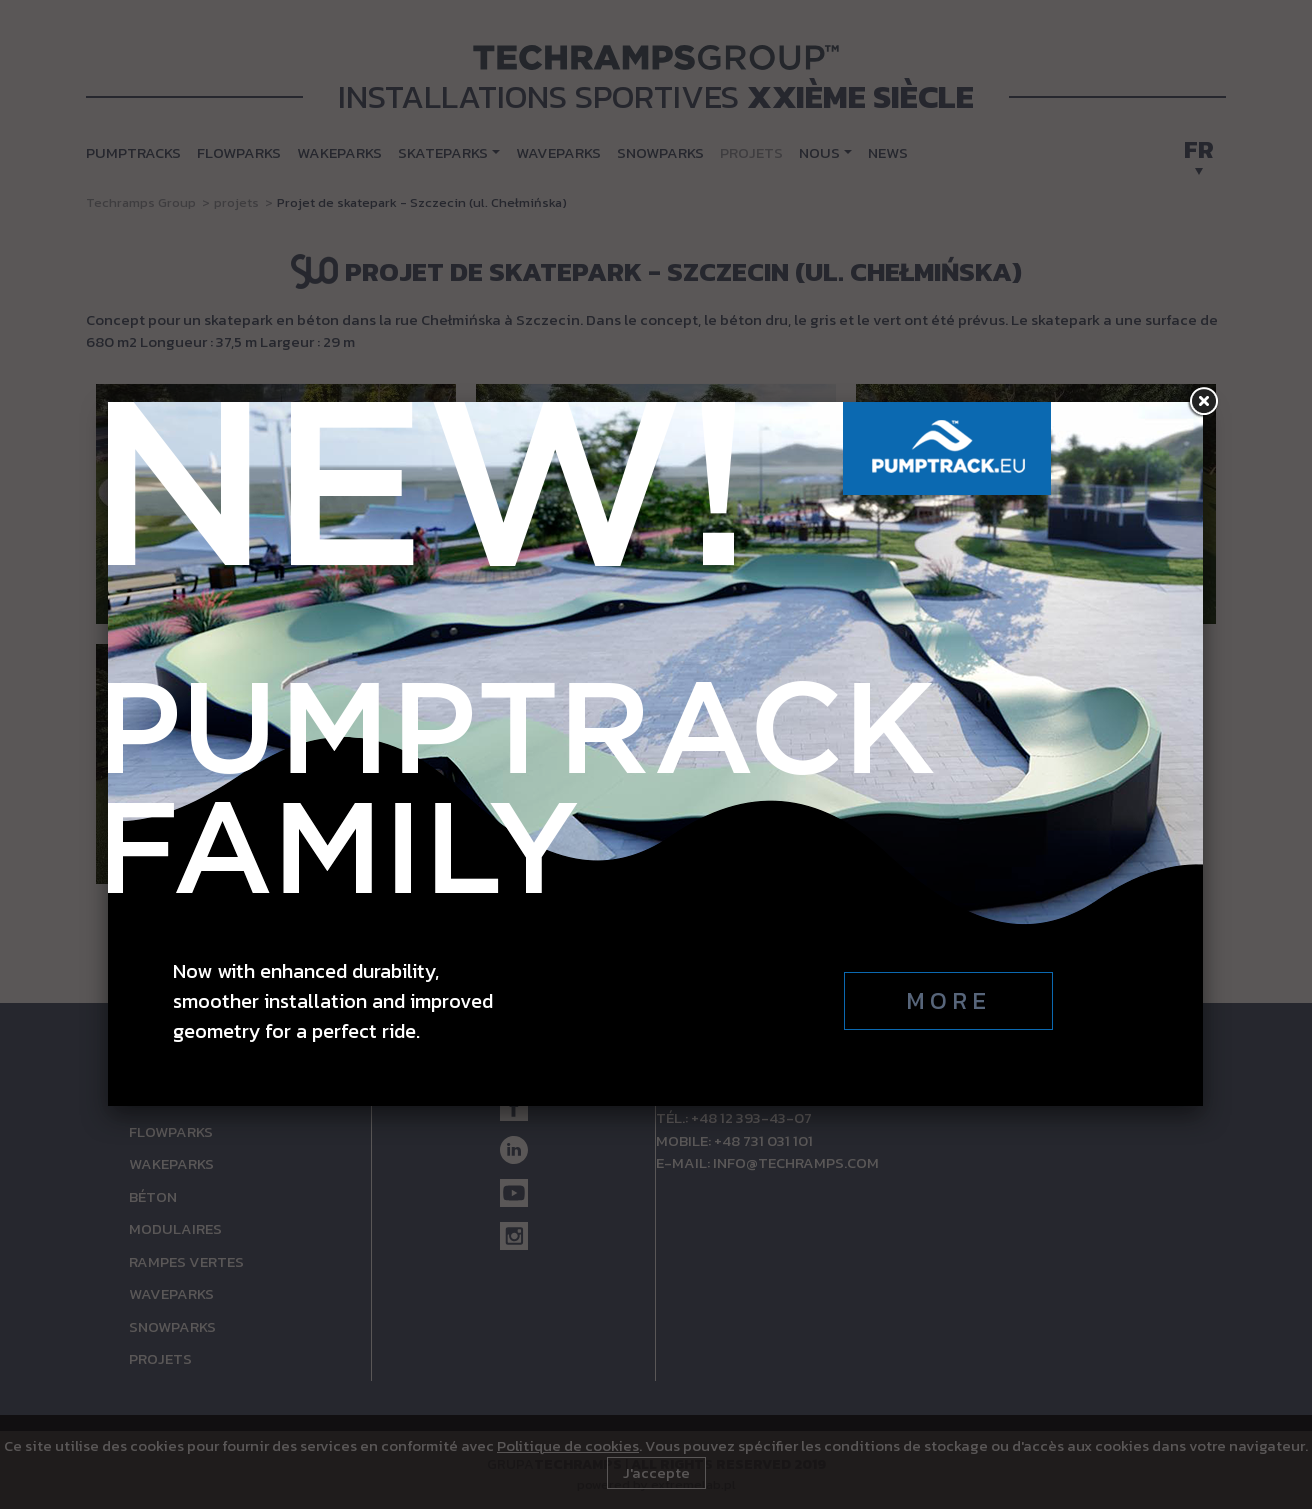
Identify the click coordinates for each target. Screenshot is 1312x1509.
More (948, 1000)
